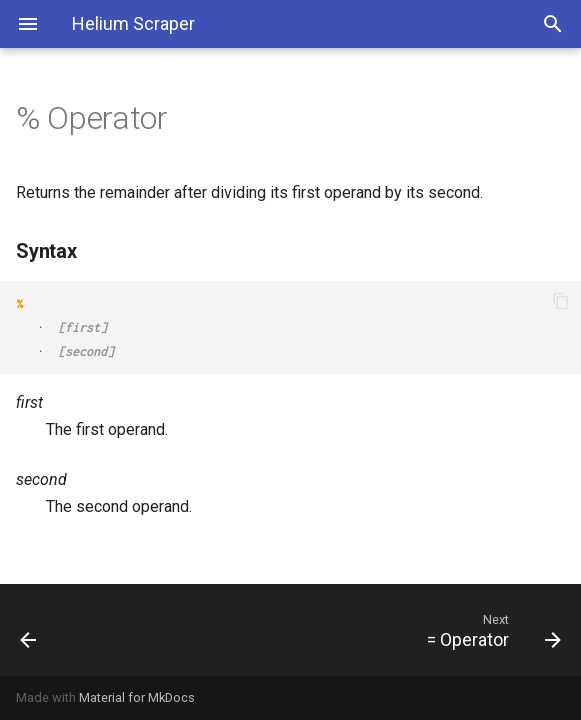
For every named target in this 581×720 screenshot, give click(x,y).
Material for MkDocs (137, 697)
